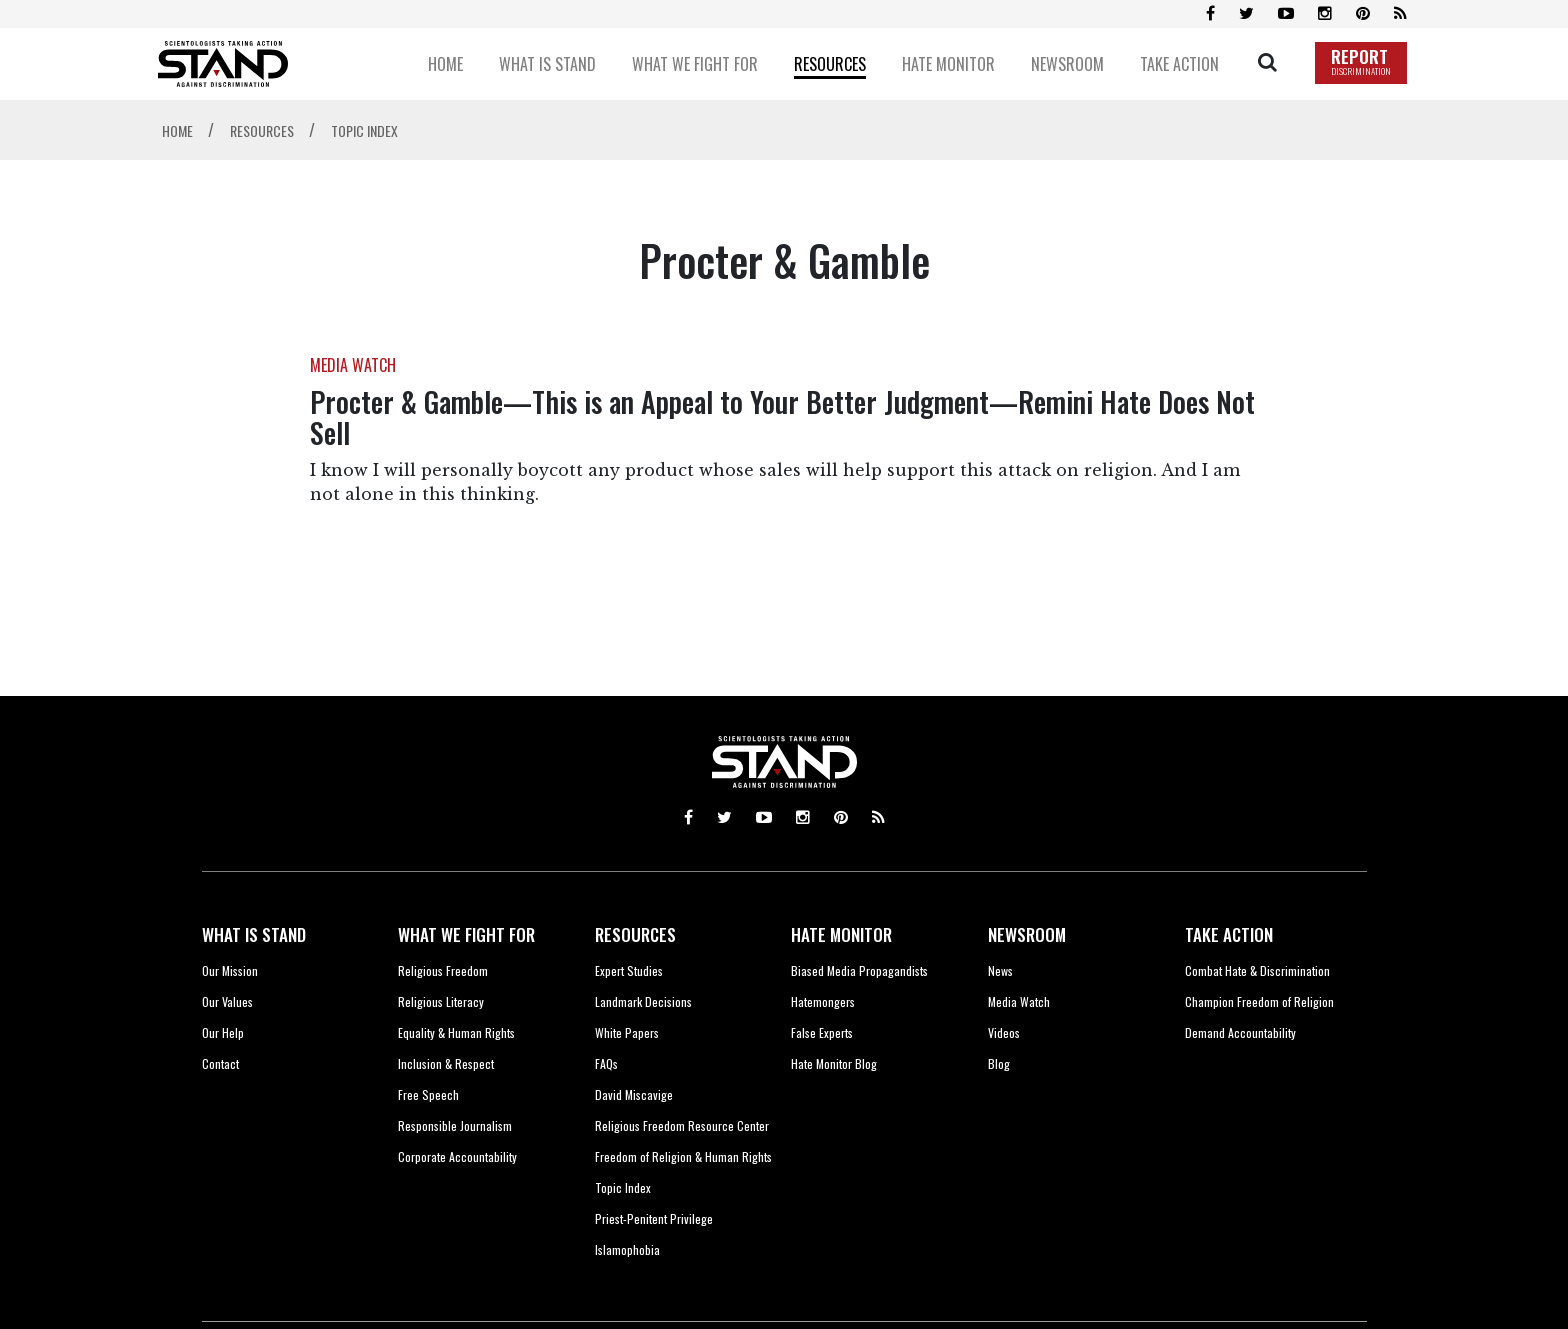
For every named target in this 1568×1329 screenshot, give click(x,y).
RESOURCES (635, 934)
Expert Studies (629, 970)
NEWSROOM (1027, 934)
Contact (220, 1063)
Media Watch (1019, 1001)
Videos (1004, 1032)
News (1000, 970)
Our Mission (230, 970)
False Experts (822, 1032)
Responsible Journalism (455, 1125)
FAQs (606, 1063)
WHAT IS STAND (254, 934)
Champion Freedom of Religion (1259, 1001)
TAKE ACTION (1229, 934)
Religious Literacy (441, 1001)
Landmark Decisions (643, 1001)
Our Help (223, 1032)
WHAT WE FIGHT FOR (466, 934)
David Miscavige (634, 1094)
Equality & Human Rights (456, 1032)
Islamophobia (627, 1249)
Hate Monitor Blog (834, 1063)
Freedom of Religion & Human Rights (683, 1156)
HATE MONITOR (841, 934)
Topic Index (623, 1187)
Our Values (227, 1001)
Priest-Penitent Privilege (654, 1218)
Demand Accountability (1240, 1032)
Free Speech (428, 1094)
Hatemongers (823, 1001)
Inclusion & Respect (446, 1063)
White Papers (627, 1032)
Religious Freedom (443, 970)
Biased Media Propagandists (859, 970)
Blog (999, 1063)
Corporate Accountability (457, 1156)
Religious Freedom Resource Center (682, 1125)
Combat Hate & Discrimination (1257, 970)
